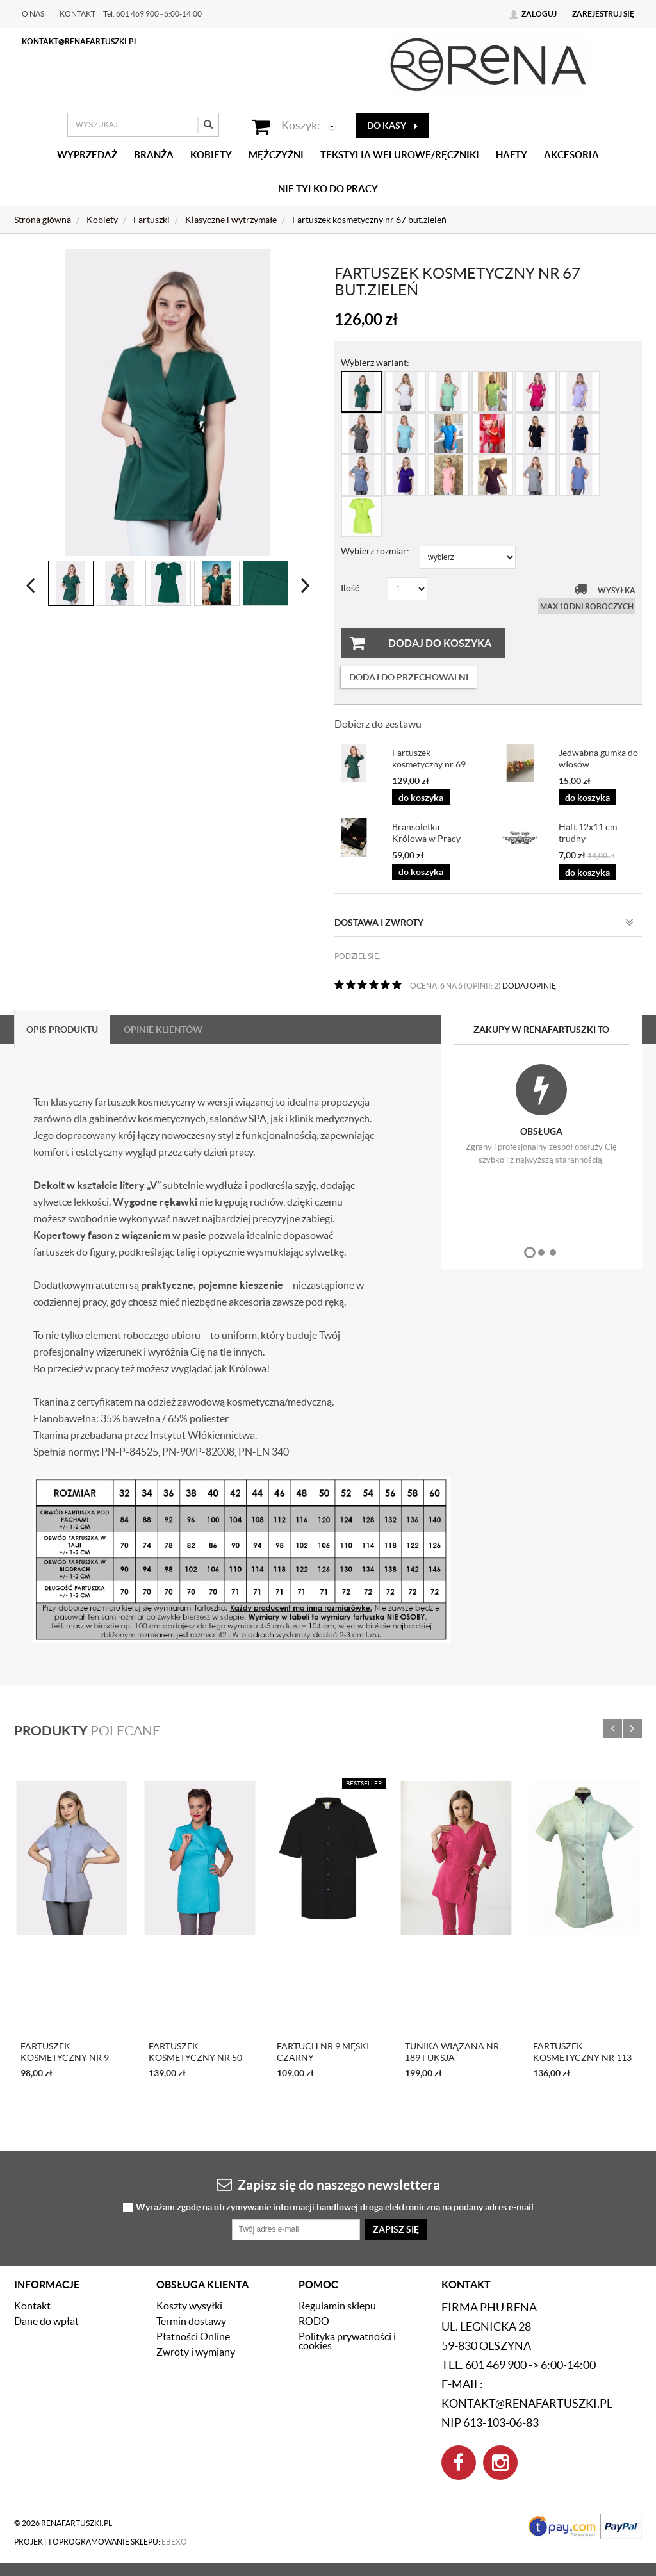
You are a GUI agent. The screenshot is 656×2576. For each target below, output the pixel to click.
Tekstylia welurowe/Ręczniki (399, 154)
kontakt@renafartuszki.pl (80, 41)
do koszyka (420, 797)
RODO (314, 2321)
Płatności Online (193, 2336)
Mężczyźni (276, 154)
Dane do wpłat (46, 2321)
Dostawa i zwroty (484, 922)
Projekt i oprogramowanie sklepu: (100, 2542)
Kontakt (77, 14)
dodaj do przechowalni (408, 677)
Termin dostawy (191, 2321)
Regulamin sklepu (337, 2305)
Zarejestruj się (603, 14)
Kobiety (211, 154)
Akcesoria (571, 154)
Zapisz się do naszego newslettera (328, 2184)
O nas (33, 14)
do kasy (392, 125)
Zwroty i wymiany (195, 2352)
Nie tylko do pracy (328, 188)
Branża (154, 154)
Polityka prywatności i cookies (347, 2341)
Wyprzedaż (87, 154)
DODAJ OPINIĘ (529, 985)
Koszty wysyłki (189, 2305)
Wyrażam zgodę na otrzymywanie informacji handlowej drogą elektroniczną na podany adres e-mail (335, 2207)
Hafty (511, 154)
